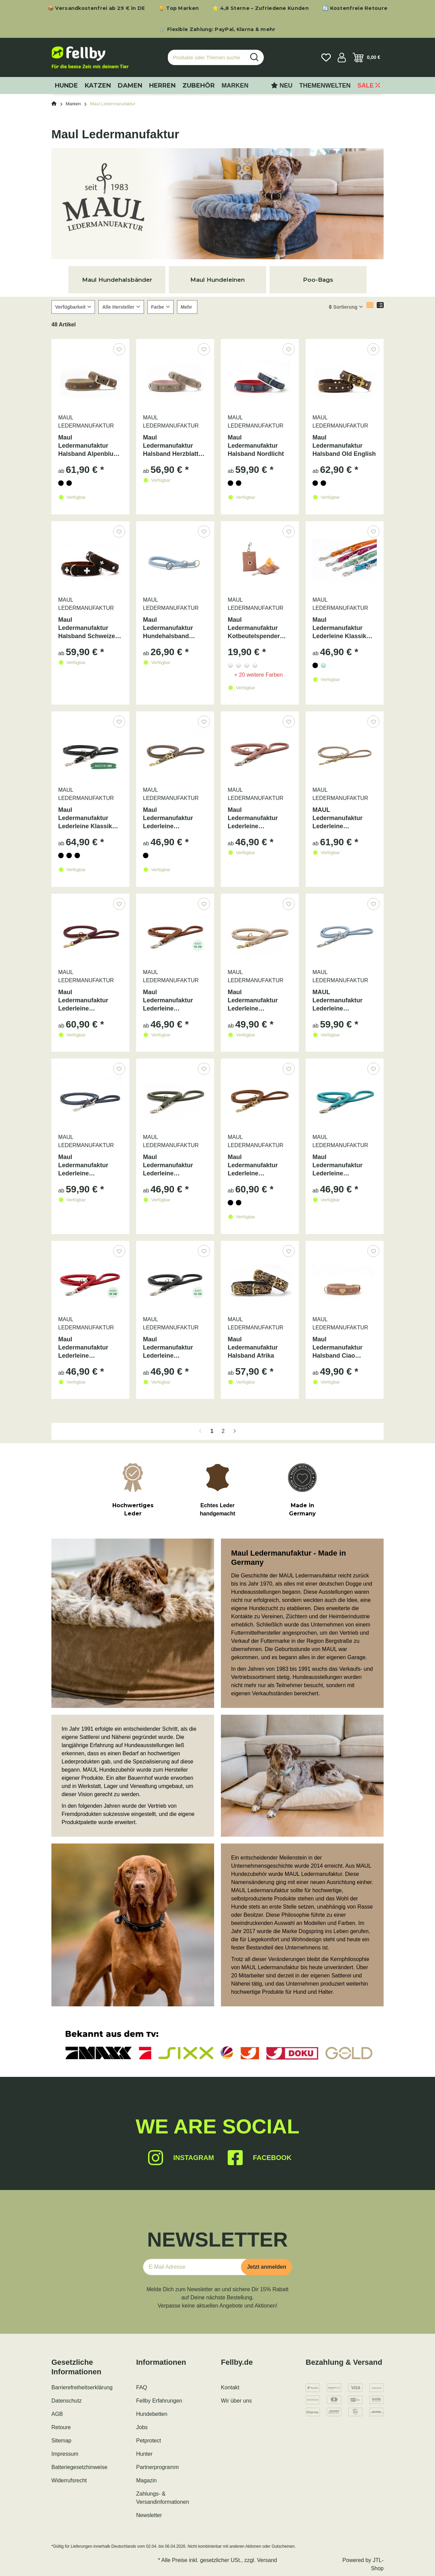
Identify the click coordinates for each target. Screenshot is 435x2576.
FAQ (141, 2387)
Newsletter (149, 2515)
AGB (57, 2414)
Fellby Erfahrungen (159, 2401)
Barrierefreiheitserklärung (82, 2387)
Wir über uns (236, 2401)
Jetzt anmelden (266, 2267)
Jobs (142, 2427)
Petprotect (148, 2440)
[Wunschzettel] (326, 57)
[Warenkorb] (366, 57)
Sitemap (61, 2440)
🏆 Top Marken (179, 8)
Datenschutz (66, 2401)
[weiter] (234, 1431)
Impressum (64, 2454)
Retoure (61, 2427)
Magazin (146, 2480)
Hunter (144, 2454)
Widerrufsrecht (69, 2480)
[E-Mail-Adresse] (194, 2267)
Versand (267, 2560)
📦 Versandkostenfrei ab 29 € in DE (96, 8)
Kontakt (230, 2387)
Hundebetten (151, 2414)
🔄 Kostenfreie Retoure (354, 8)
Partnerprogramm (157, 2467)
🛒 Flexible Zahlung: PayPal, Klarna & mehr (217, 29)
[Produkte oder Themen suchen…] (206, 57)
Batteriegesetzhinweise (79, 2467)
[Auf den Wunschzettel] (119, 349)
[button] (342, 57)
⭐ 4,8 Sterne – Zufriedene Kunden (260, 8)
